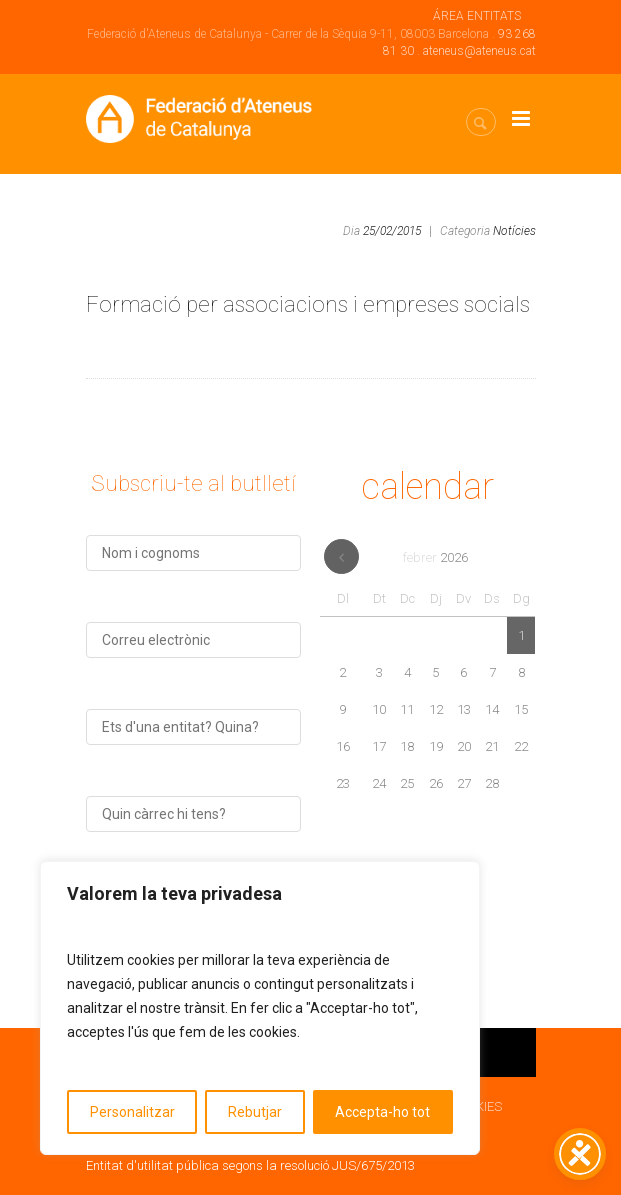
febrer (435, 557)
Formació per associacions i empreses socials (308, 304)
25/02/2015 (392, 231)
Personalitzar (132, 1112)
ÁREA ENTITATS (477, 16)
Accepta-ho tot (382, 1112)
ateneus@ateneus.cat (479, 51)
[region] (260, 1008)
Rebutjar (255, 1112)
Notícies (514, 231)
